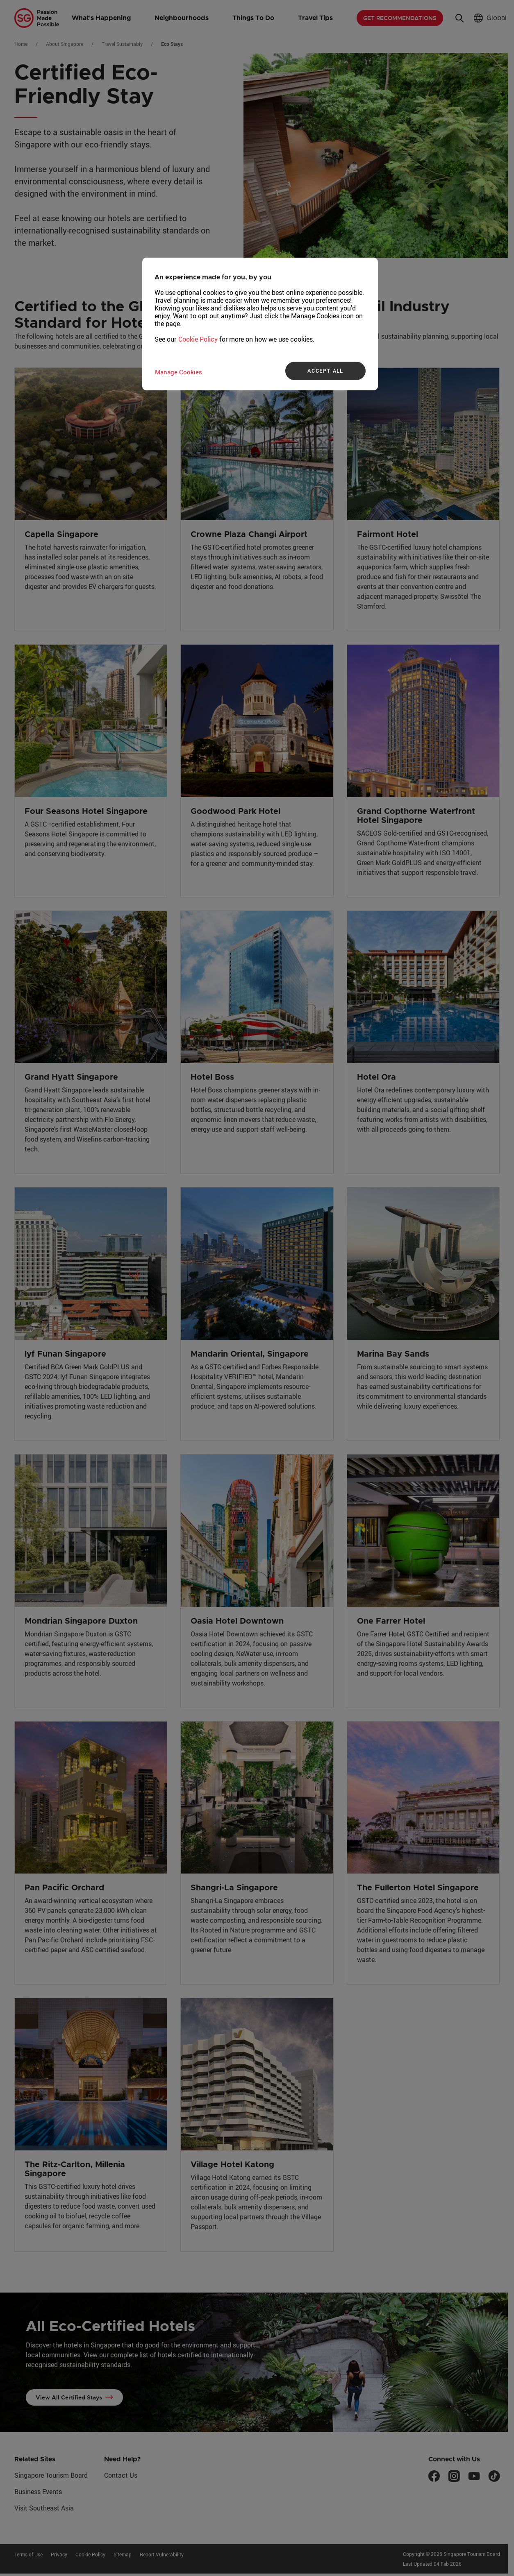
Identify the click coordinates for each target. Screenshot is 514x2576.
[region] (260, 324)
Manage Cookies (178, 372)
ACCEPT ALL (325, 370)
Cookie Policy (198, 339)
